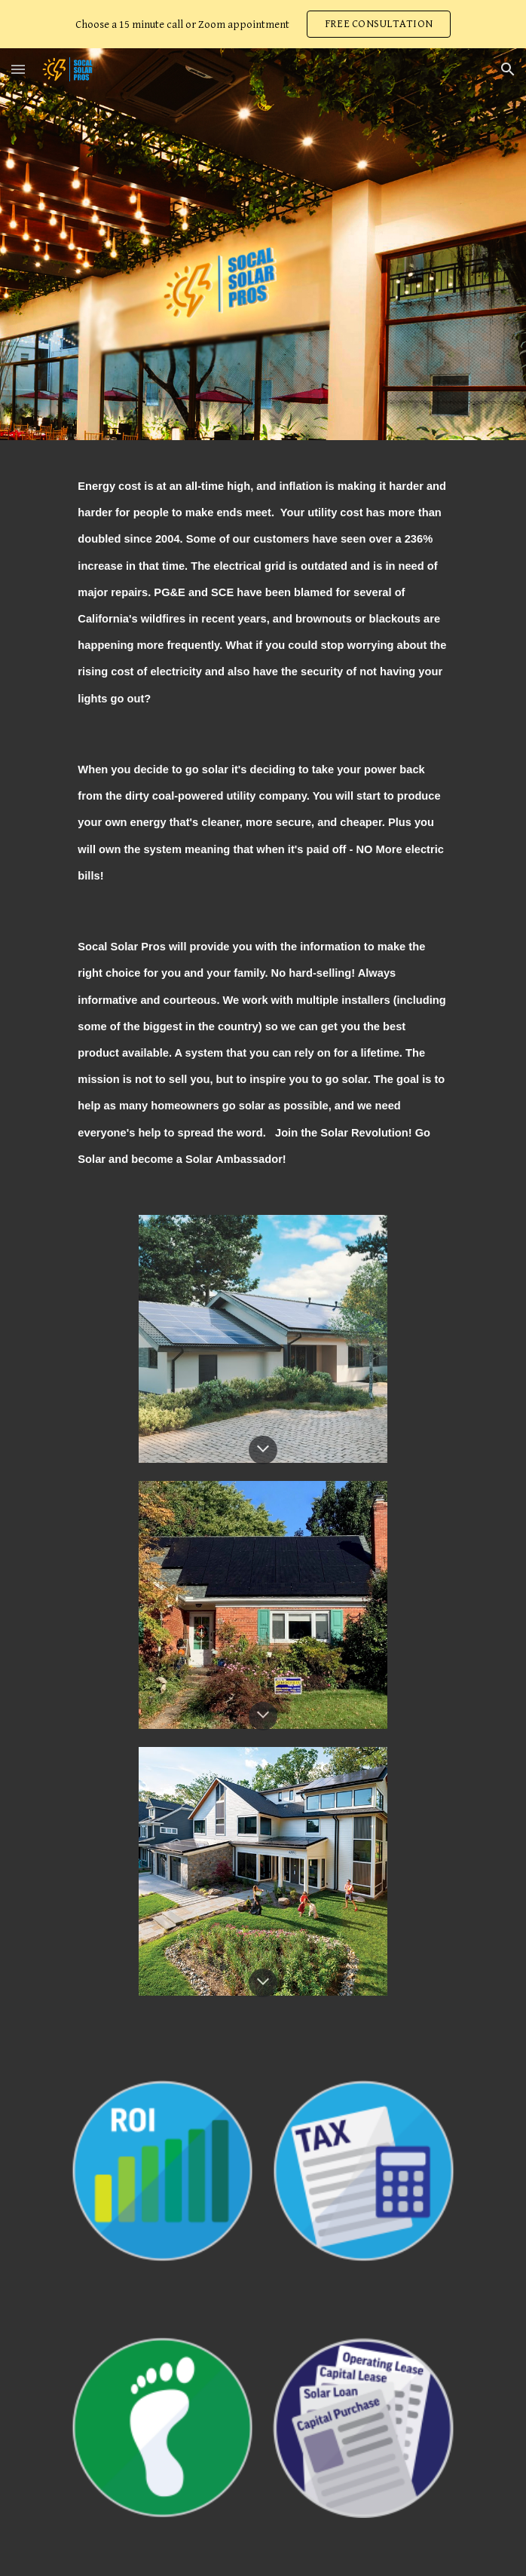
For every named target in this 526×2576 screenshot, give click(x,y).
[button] (18, 69)
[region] (263, 24)
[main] (263, 818)
